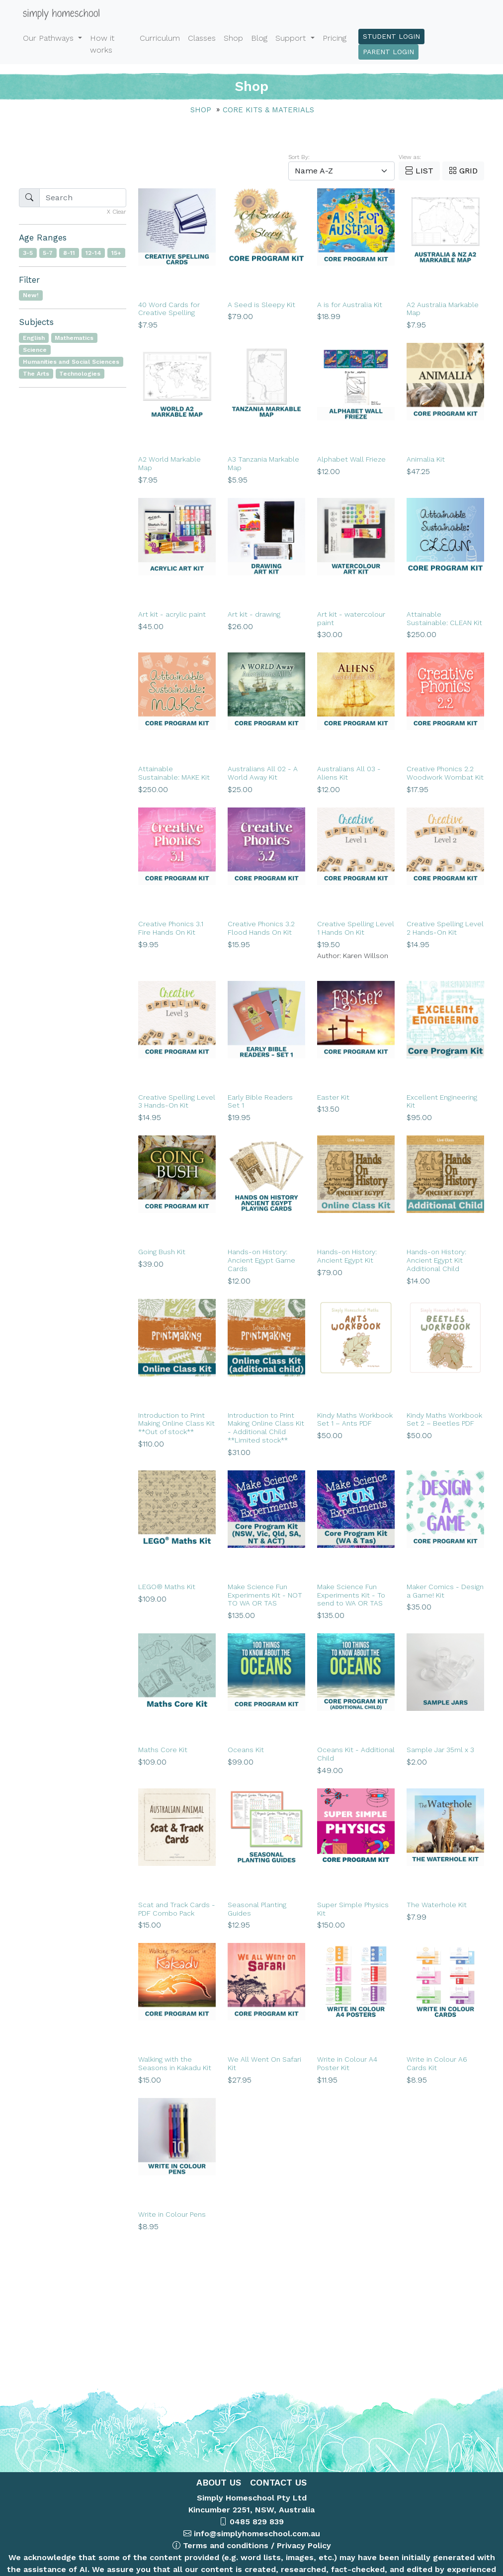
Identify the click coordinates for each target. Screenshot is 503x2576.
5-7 (48, 252)
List (419, 170)
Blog (259, 38)
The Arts (36, 373)
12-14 (93, 252)
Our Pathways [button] (49, 38)
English (34, 337)
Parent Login (388, 52)
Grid (463, 170)
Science (35, 349)
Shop (233, 38)
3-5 (28, 252)
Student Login (391, 36)
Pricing (334, 38)
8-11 (69, 252)
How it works (102, 44)
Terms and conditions (225, 2545)
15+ (116, 252)
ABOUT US (218, 2482)
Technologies (79, 373)
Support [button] (291, 38)
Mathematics (74, 337)
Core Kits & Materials (268, 109)
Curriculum (160, 38)
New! (31, 295)
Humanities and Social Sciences (71, 361)
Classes (202, 38)
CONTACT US (277, 2482)
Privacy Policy (304, 2545)
